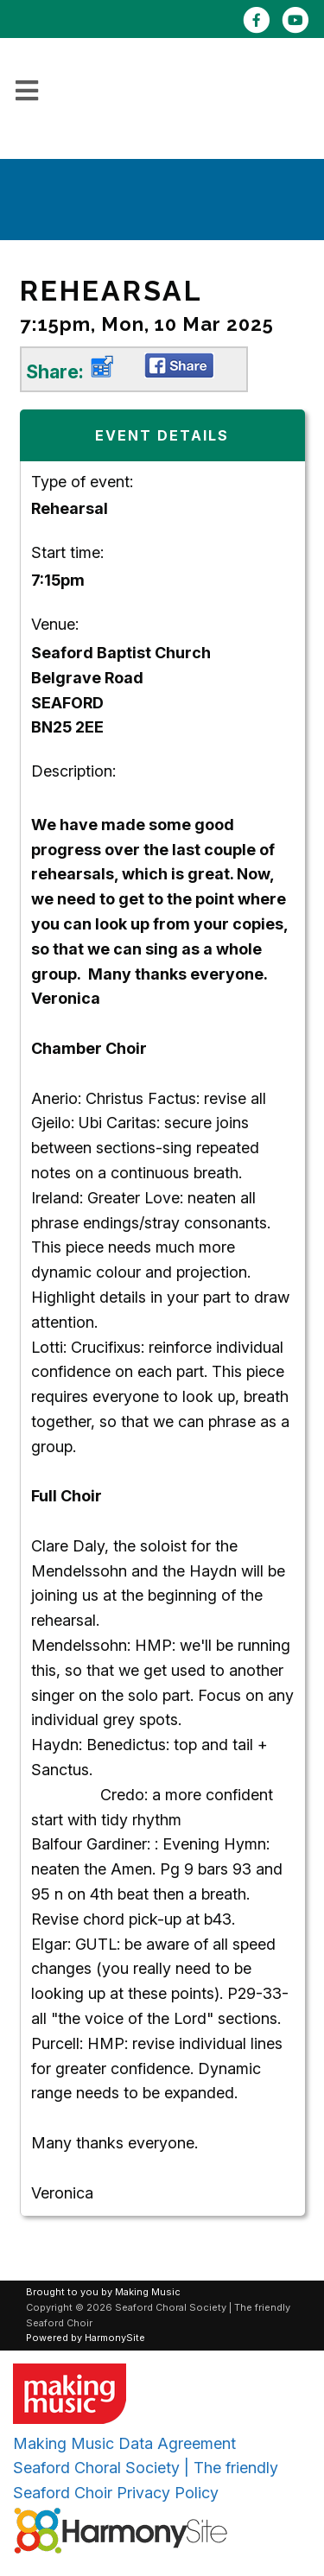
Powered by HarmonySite (85, 2338)
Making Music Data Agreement (124, 2443)
